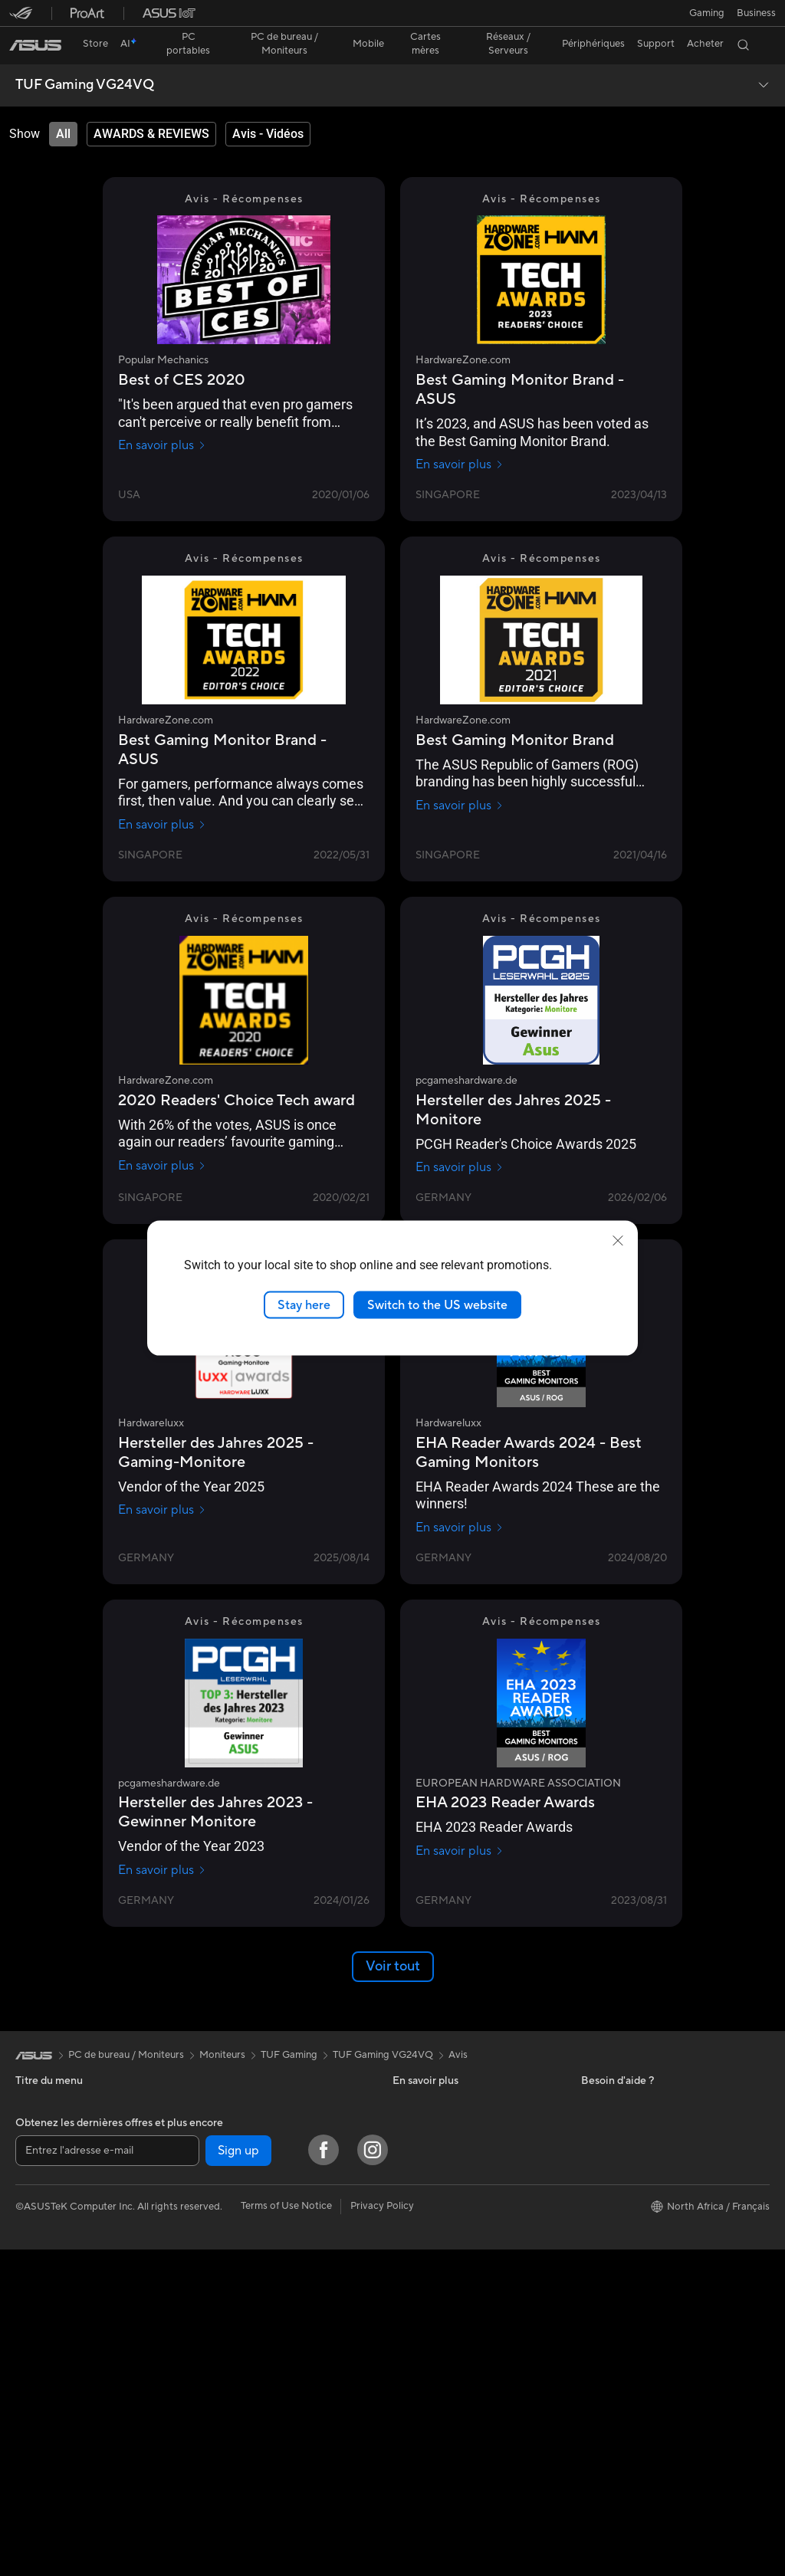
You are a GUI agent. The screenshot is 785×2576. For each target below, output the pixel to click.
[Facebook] (323, 2476)
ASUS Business (426, 2077)
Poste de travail (50, 2354)
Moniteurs (38, 2331)
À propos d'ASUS (620, 2077)
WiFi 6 (215, 2205)
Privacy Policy (382, 2532)
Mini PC (33, 2308)
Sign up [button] (238, 2477)
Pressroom (605, 2100)
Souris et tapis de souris (254, 2321)
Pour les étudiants (55, 2170)
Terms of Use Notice (286, 2532)
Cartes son (225, 2158)
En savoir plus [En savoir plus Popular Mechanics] (162, 418)
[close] (618, 1240)
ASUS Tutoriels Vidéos (443, 2147)
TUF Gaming (289, 2028)
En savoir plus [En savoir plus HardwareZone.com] (459, 437)
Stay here (304, 1304)
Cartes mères (231, 2077)
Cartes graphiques (243, 2100)
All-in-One (38, 2239)
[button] (21, 18)
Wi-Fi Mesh (227, 2228)
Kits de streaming (240, 2367)
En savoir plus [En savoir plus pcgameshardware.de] (459, 1140)
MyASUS (413, 2193)
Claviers (219, 2298)
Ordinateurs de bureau (66, 2262)
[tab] (63, 107)
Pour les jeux (43, 2193)
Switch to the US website (437, 1304)
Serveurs (221, 2251)
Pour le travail (46, 2124)
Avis (458, 2028)
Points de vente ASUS (441, 2170)
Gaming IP (224, 2413)
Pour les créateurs (56, 2147)
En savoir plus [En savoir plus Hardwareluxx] (162, 1483)
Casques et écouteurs (250, 2344)
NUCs (29, 2285)
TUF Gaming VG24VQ (84, 58)
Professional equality (628, 2146)
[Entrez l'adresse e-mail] (107, 2477)
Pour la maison (48, 2101)
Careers (599, 2169)
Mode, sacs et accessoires (260, 2390)
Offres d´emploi (616, 2123)
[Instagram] (372, 2476)
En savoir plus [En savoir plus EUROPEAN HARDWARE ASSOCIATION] (459, 1824)
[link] (393, 19)
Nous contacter (427, 2124)
